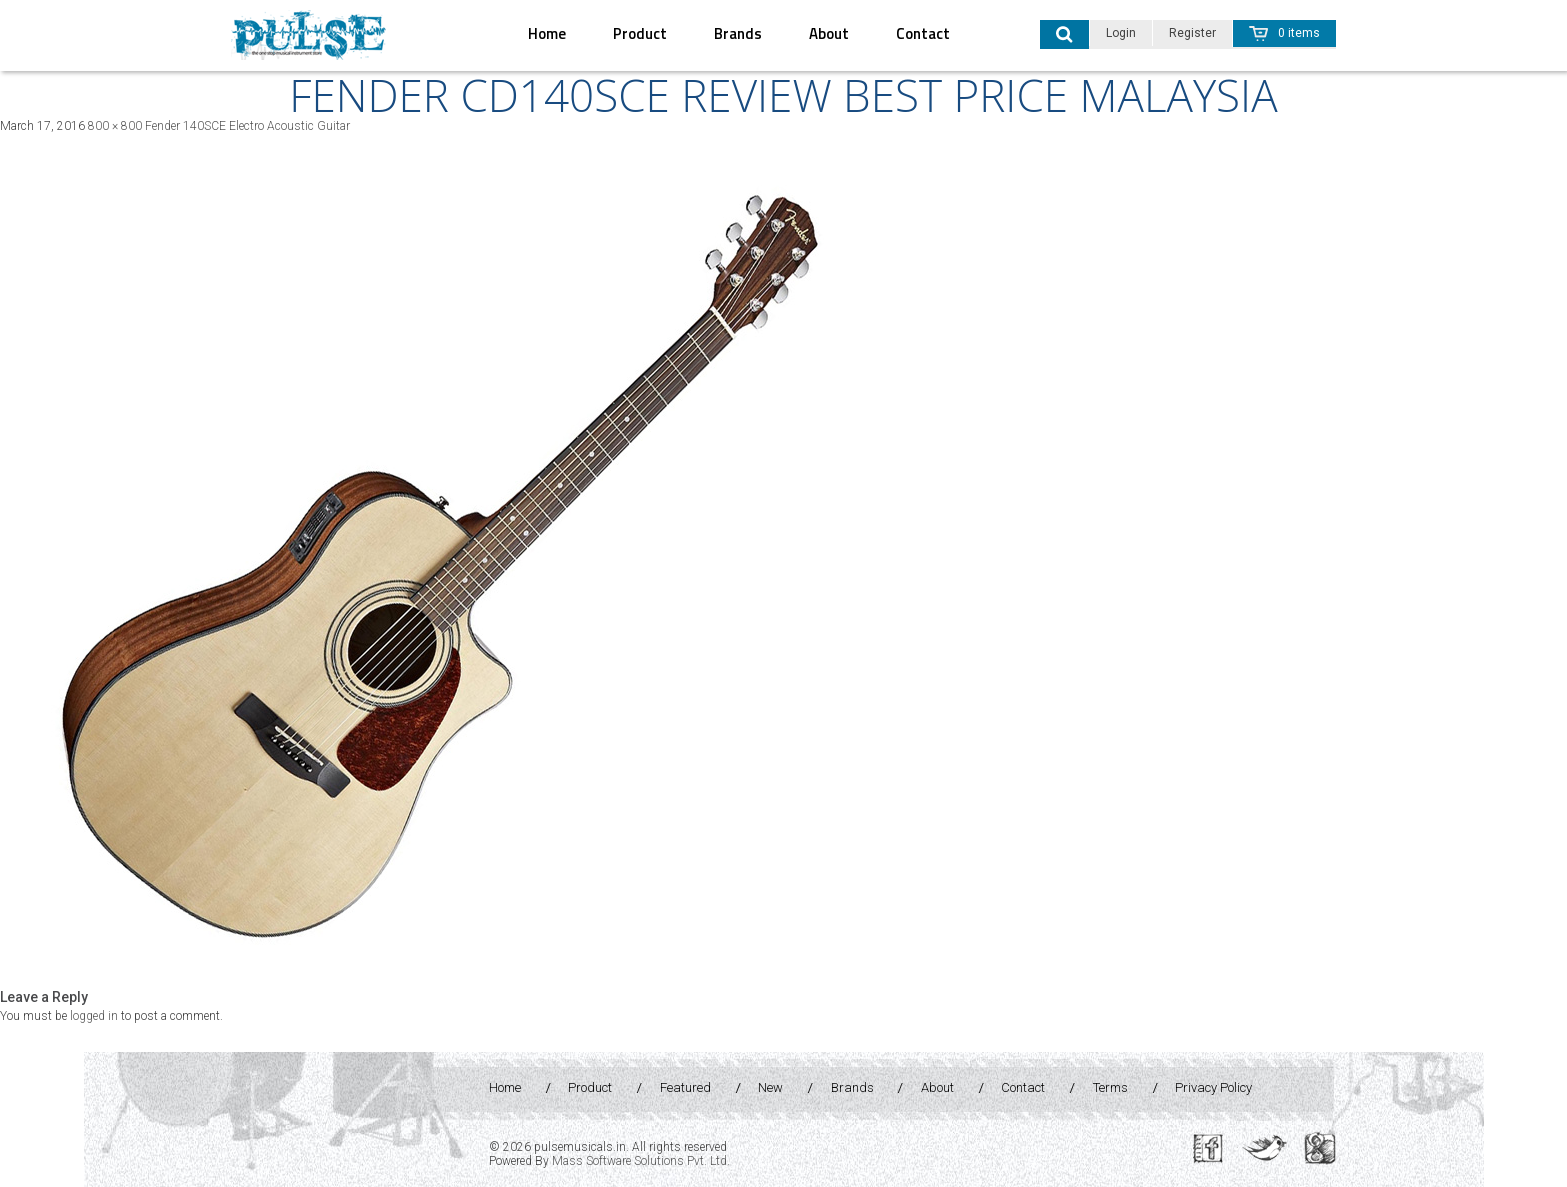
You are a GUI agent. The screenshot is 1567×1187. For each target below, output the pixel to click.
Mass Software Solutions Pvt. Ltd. (641, 1161)
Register (1192, 33)
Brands (738, 33)
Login (1121, 33)
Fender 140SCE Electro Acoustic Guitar (247, 126)
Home (547, 33)
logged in (94, 1016)
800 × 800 (115, 126)
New (770, 1087)
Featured (685, 1087)
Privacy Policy (1213, 1087)
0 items (1284, 33)
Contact (923, 33)
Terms (1110, 1087)
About (829, 33)
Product (640, 33)
